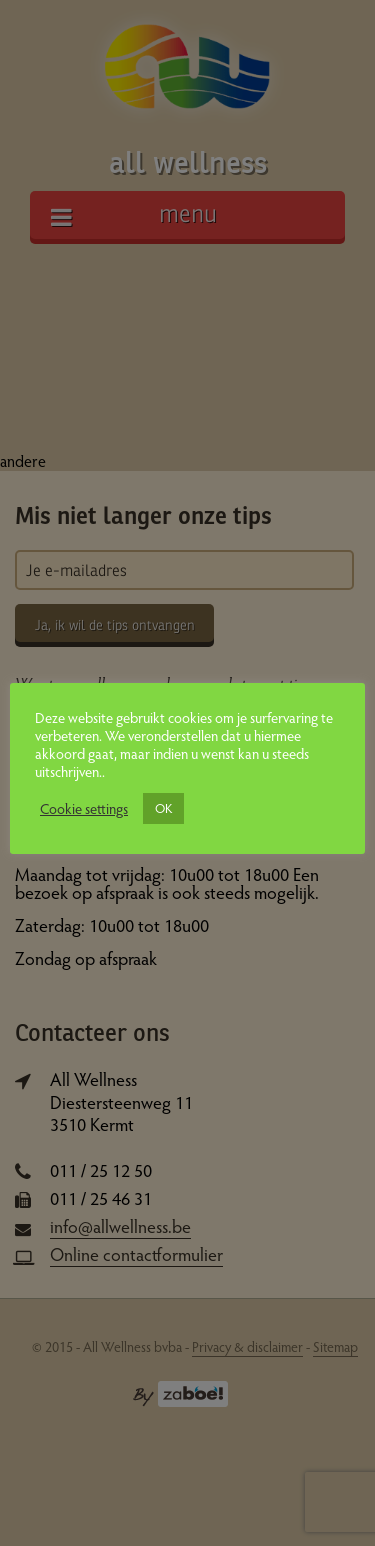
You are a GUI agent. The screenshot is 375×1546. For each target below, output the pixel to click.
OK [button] (163, 808)
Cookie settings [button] (84, 808)
